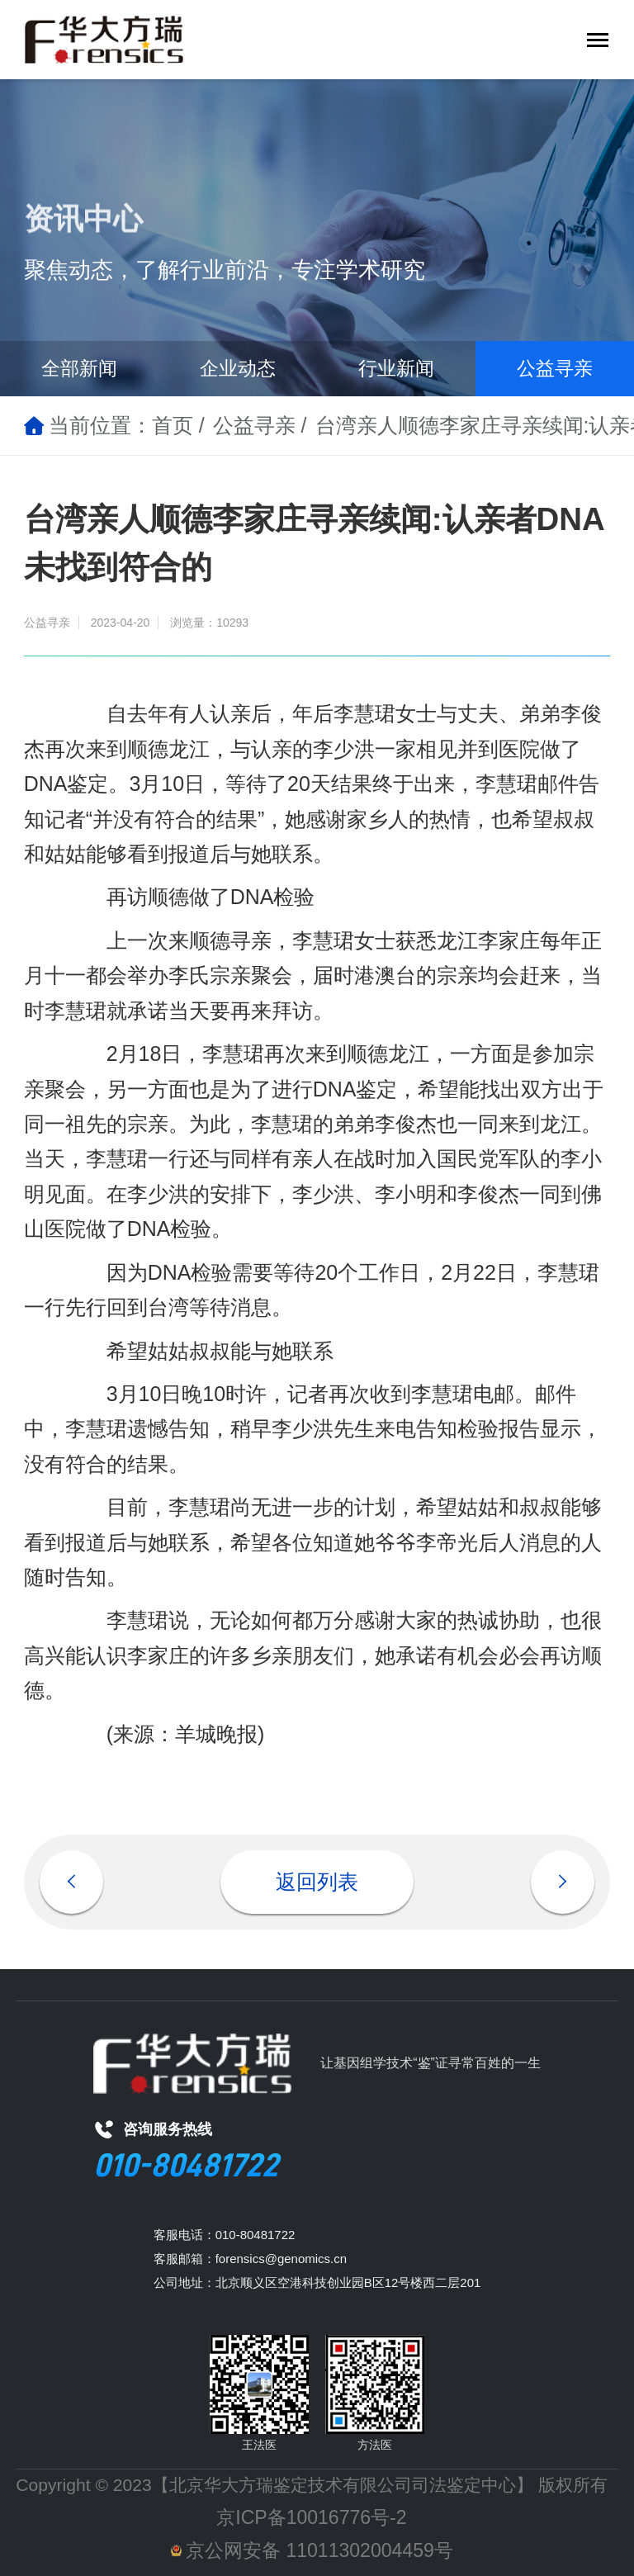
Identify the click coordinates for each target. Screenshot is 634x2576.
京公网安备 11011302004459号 (311, 2550)
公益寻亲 (555, 368)
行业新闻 (396, 368)
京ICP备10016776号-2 (311, 2517)
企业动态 (238, 368)
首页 (172, 425)
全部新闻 (79, 368)
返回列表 (317, 1881)
